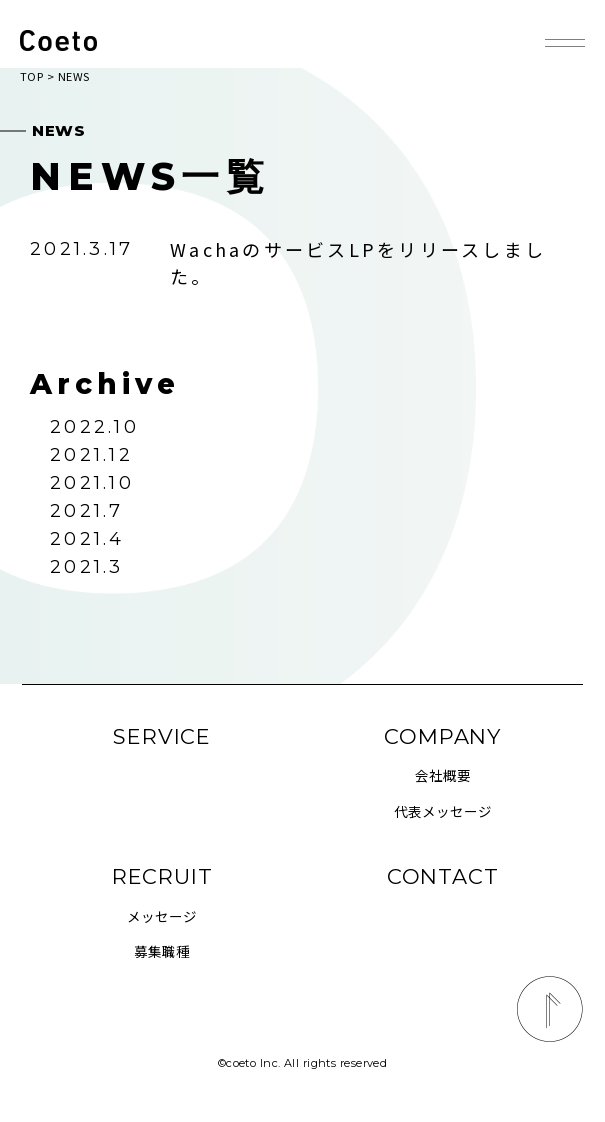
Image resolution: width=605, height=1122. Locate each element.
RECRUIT (162, 876)
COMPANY (442, 736)
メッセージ (162, 916)
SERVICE (162, 736)
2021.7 (86, 511)
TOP (31, 76)
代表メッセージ (443, 811)
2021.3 (86, 567)
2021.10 (92, 483)
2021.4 (87, 539)
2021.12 (91, 455)
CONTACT (443, 876)
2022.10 (94, 427)
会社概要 (443, 775)
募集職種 (162, 951)
